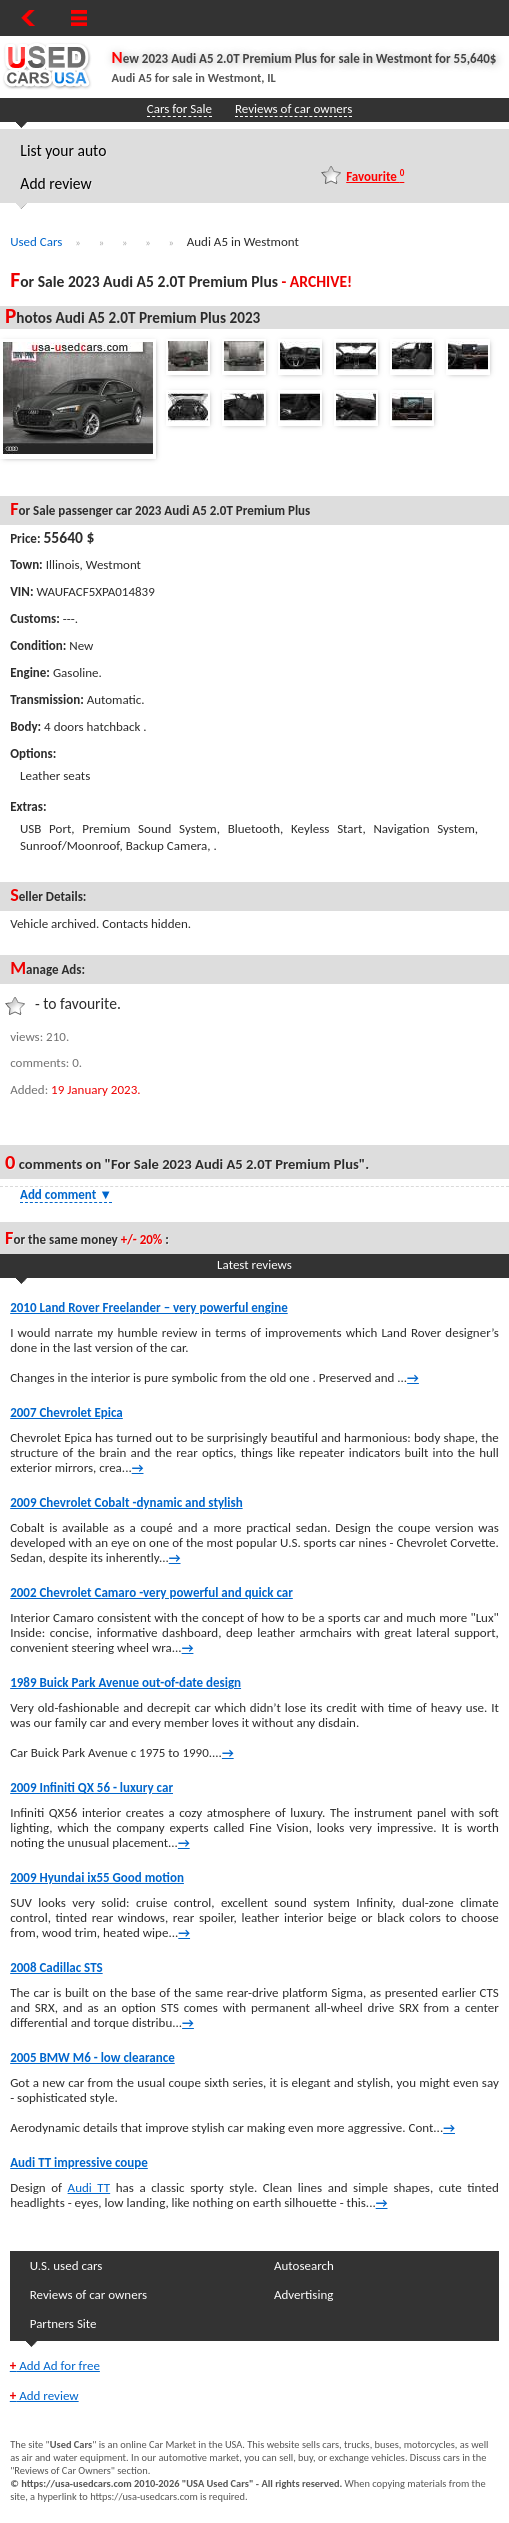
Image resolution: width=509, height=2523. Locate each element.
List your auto (63, 150)
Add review (55, 183)
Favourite (375, 175)
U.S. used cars (66, 2265)
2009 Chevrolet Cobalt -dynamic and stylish (126, 1502)
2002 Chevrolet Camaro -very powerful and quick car (151, 1592)
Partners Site (63, 2323)
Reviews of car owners (293, 108)
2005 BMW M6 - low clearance (92, 2057)
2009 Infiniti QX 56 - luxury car (91, 1787)
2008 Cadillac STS (56, 1967)
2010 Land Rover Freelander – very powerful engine (149, 1307)
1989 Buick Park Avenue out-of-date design (125, 1682)
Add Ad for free (55, 2365)
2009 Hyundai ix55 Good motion (97, 1877)
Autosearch (304, 2265)
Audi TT (89, 2187)
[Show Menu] (79, 18)
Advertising (303, 2294)
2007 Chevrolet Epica (66, 1412)
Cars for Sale (179, 108)
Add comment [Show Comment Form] (66, 1194)
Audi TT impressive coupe (79, 2162)
